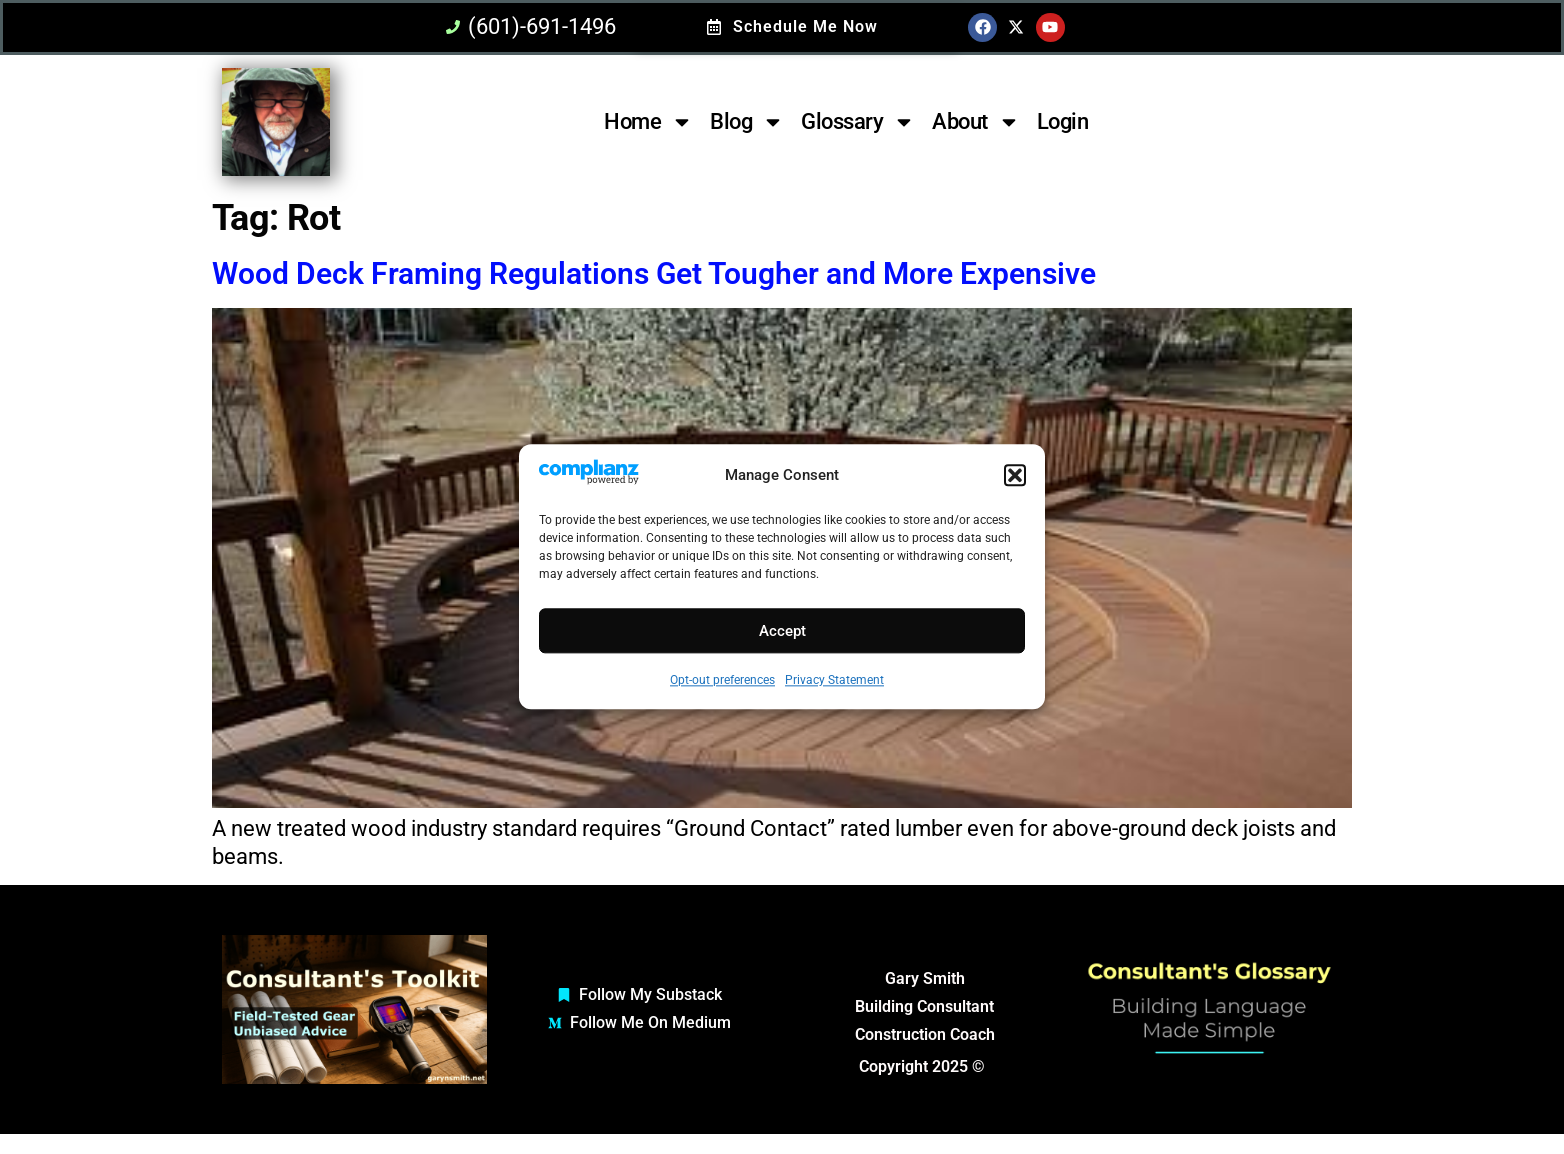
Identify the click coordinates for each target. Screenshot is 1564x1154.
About (976, 122)
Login (1063, 121)
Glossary (858, 122)
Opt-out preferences (722, 681)
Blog (747, 122)
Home (648, 122)
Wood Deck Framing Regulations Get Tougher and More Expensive (654, 273)
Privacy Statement (834, 681)
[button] (1015, 476)
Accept (782, 631)
